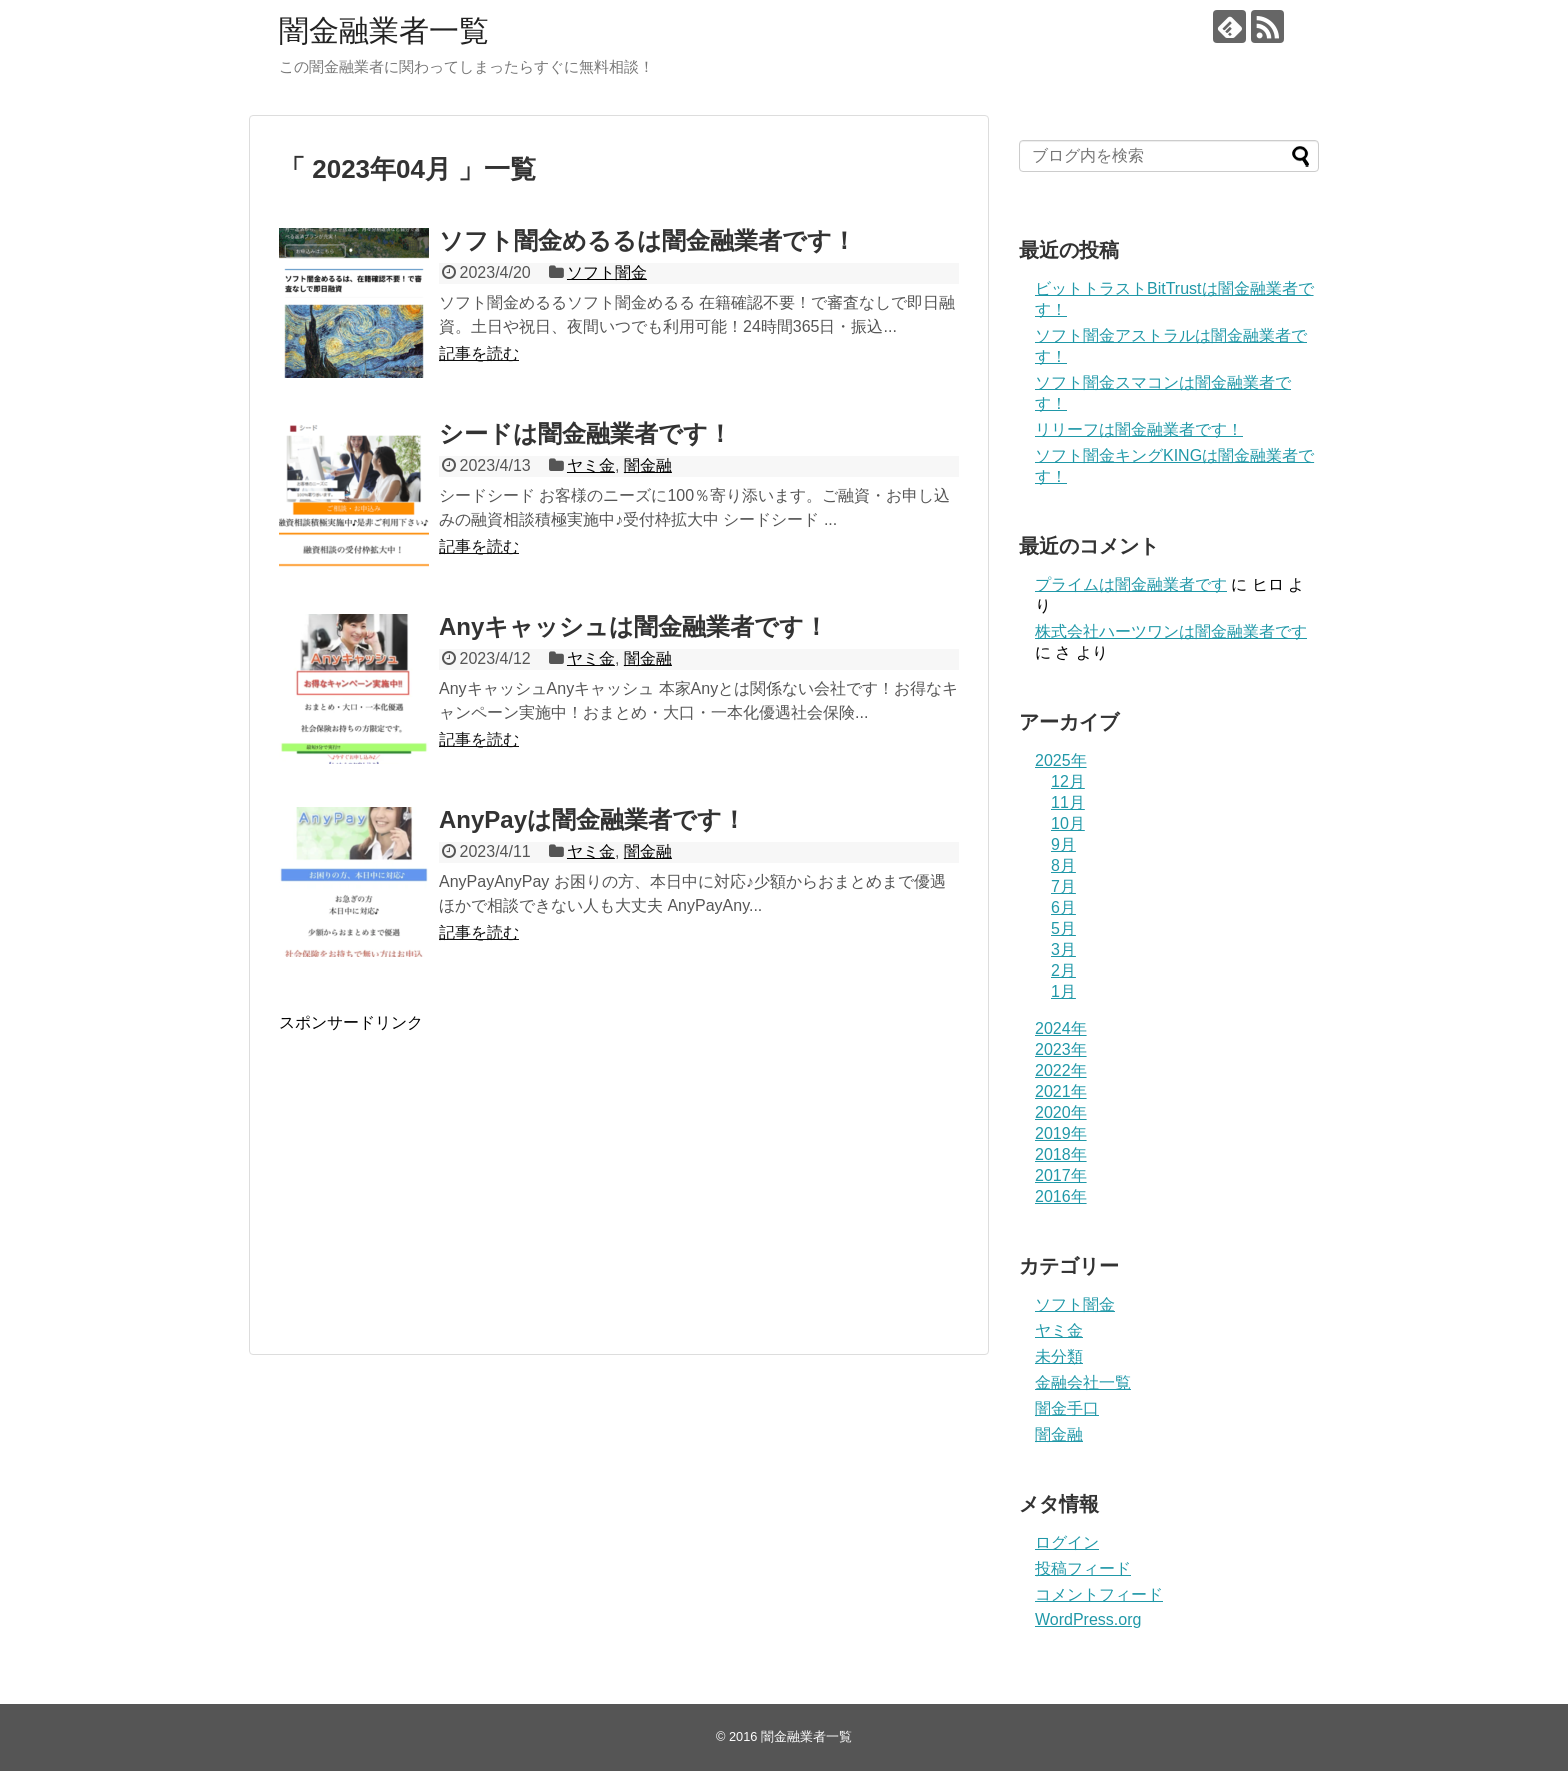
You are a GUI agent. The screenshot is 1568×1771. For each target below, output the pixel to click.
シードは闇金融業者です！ (585, 433)
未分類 (1059, 1356)
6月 (1063, 907)
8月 (1063, 865)
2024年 (1061, 1028)
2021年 (1061, 1091)
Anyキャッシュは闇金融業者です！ (633, 626)
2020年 (1061, 1112)
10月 (1068, 823)
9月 (1063, 844)
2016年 (1061, 1196)
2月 (1063, 970)
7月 (1063, 886)
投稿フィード (1083, 1568)
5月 (1063, 928)
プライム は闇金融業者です (1131, 584)
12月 (1068, 781)
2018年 (1061, 1154)
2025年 (1061, 760)
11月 (1068, 802)
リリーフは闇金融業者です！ (1139, 429)
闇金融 (648, 465)
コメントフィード (1099, 1594)
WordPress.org (1088, 1619)
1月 (1063, 991)
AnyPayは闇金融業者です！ (592, 819)
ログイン (1067, 1542)
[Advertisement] (447, 1190)
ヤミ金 (591, 465)
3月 (1063, 949)
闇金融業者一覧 (384, 30)
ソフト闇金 (607, 272)
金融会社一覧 (1083, 1382)
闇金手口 (1067, 1408)
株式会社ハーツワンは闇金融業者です (1171, 631)
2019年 (1061, 1133)
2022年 (1061, 1070)
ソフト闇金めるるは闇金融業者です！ (647, 240)
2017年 (1061, 1175)
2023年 (1061, 1049)
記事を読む (479, 353)
